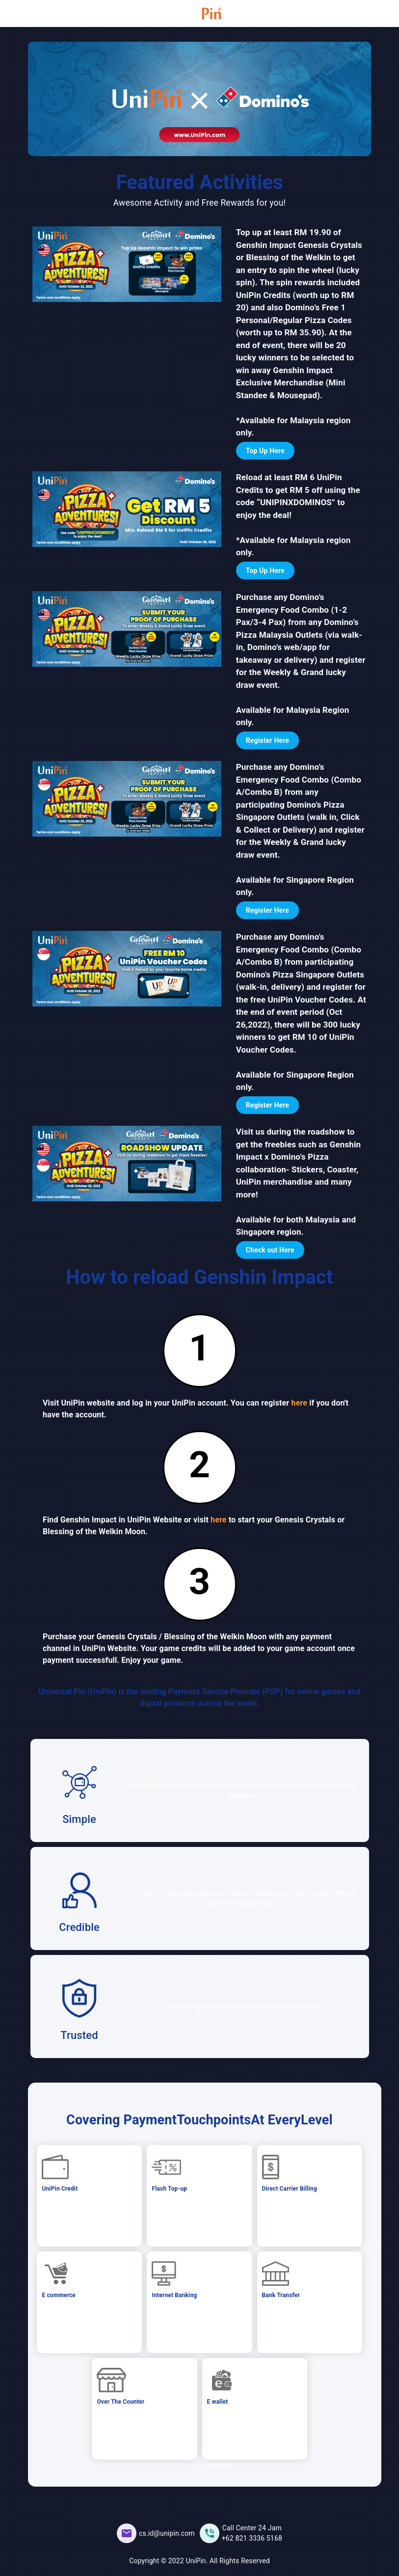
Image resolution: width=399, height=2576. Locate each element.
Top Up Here (265, 451)
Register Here (267, 740)
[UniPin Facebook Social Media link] (155, 2533)
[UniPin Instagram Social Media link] (241, 2533)
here (300, 1403)
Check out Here (270, 1250)
